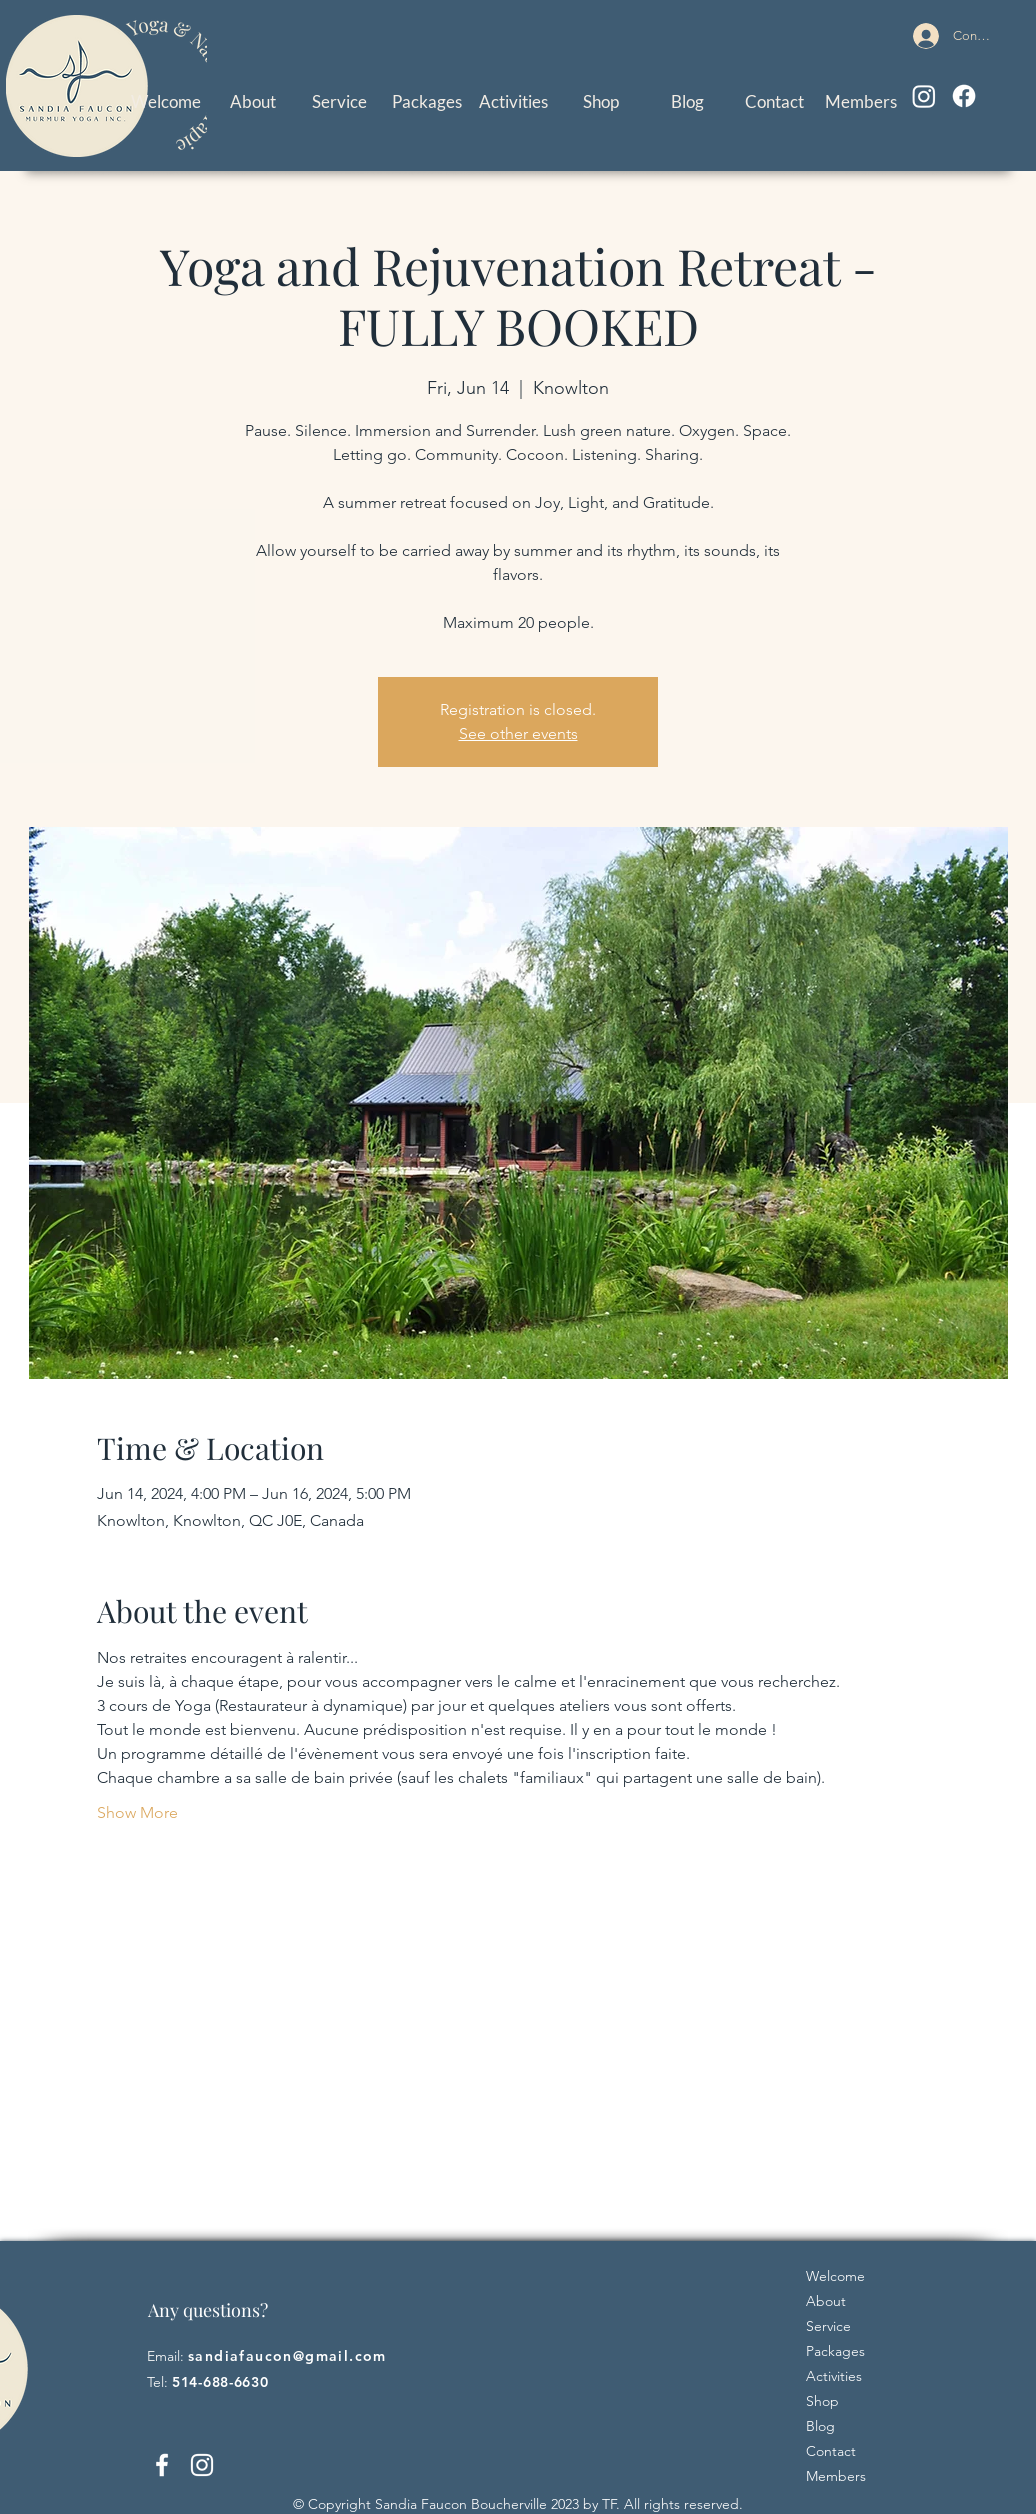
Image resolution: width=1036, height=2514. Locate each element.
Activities (834, 2376)
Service (828, 2326)
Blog (820, 2426)
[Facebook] (964, 96)
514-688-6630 (220, 2382)
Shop (822, 2401)
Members (836, 2476)
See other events (518, 733)
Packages (835, 2351)
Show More (137, 1812)
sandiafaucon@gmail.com (287, 2356)
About (826, 2301)
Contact (831, 2451)
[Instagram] (924, 96)
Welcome (835, 2276)
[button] (339, 101)
